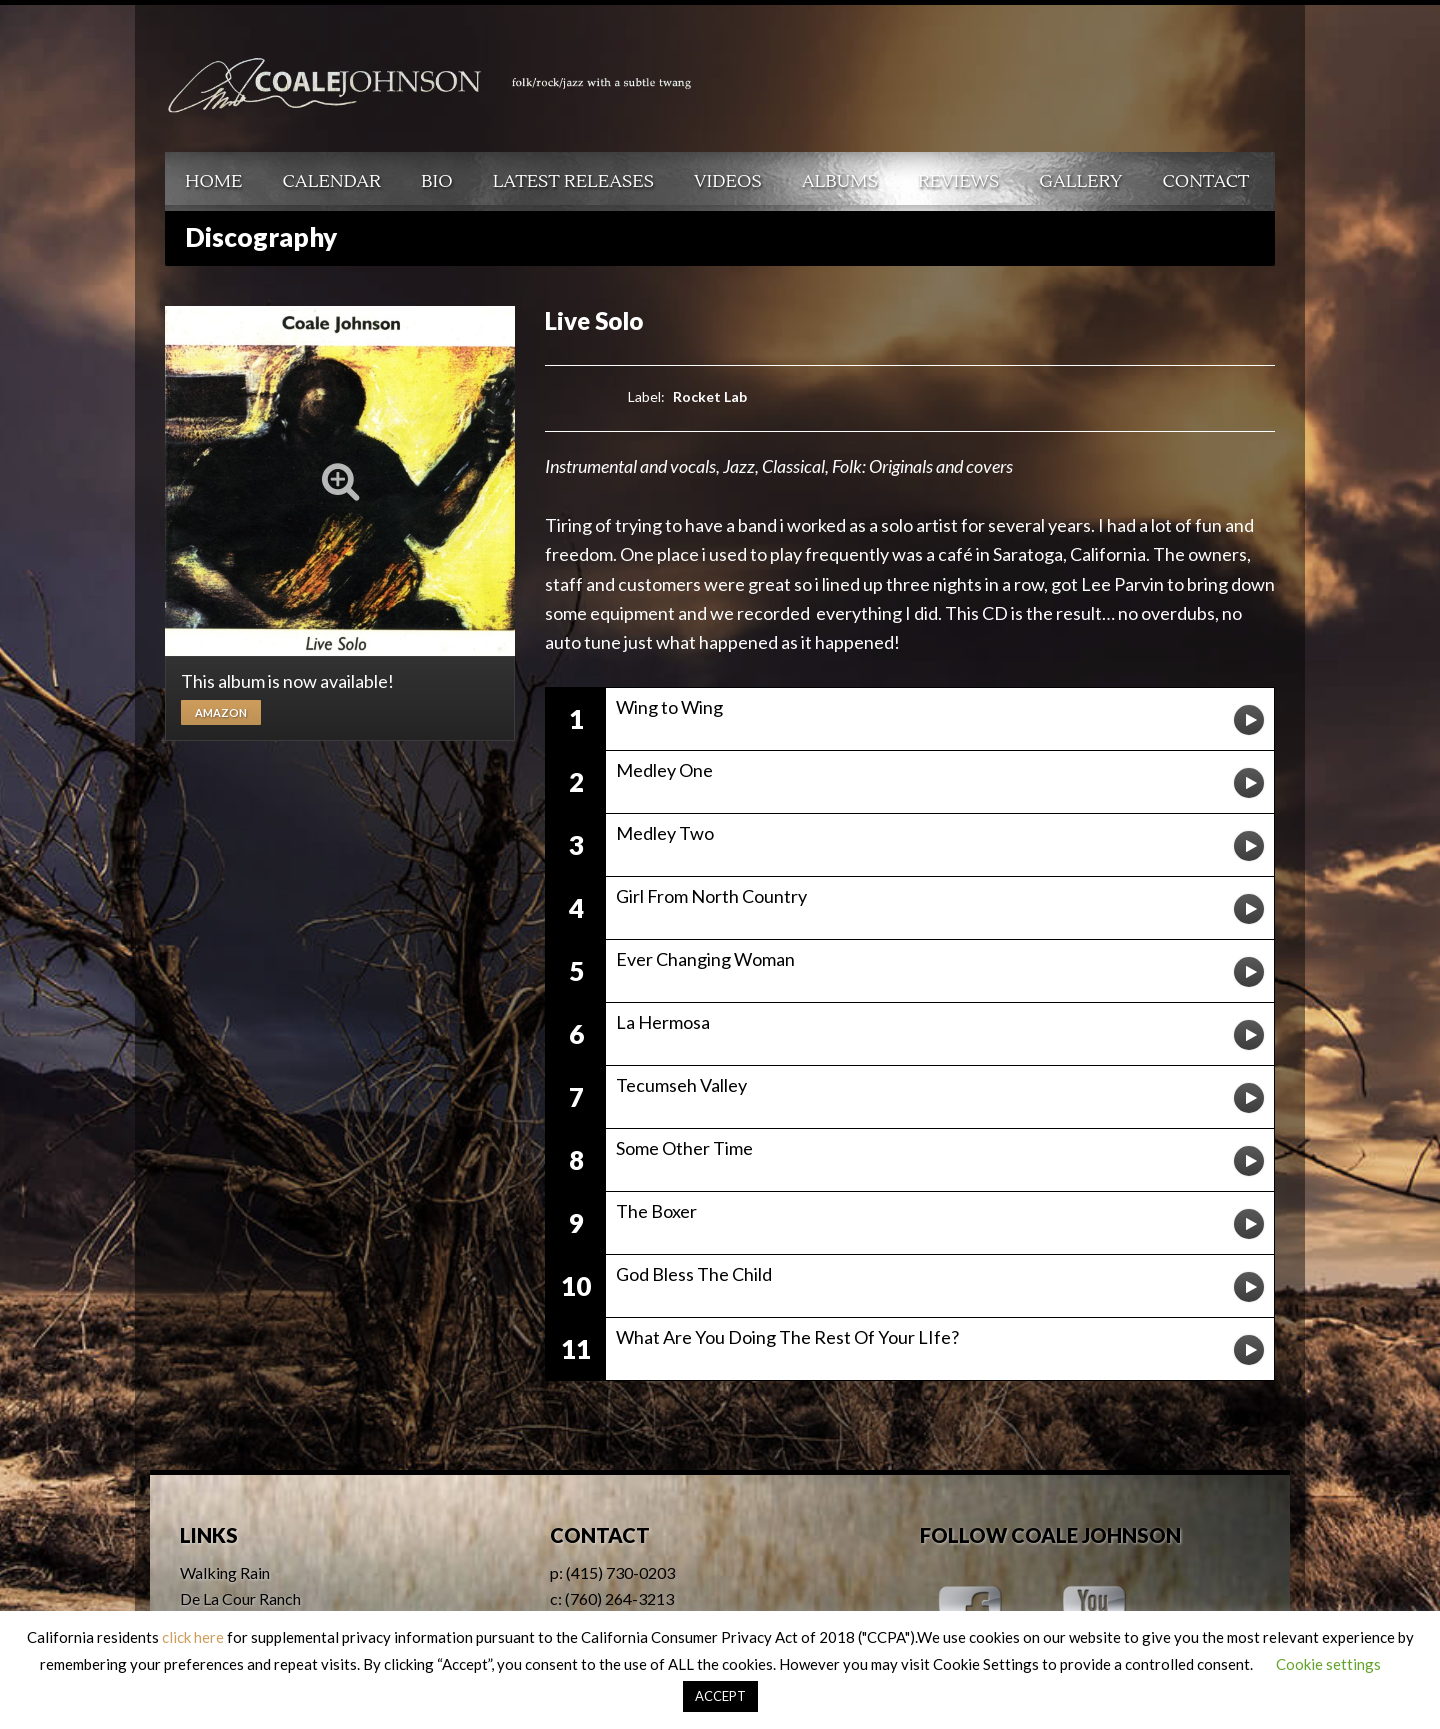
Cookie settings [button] (1328, 1664)
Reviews (958, 181)
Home (214, 181)
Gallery (1080, 181)
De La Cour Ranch (240, 1598)
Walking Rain (225, 1572)
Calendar (332, 181)
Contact (1206, 181)
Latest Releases (573, 181)
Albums (840, 181)
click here (193, 1637)
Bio (437, 181)
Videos (728, 181)
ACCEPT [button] (720, 1696)
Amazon (221, 712)
